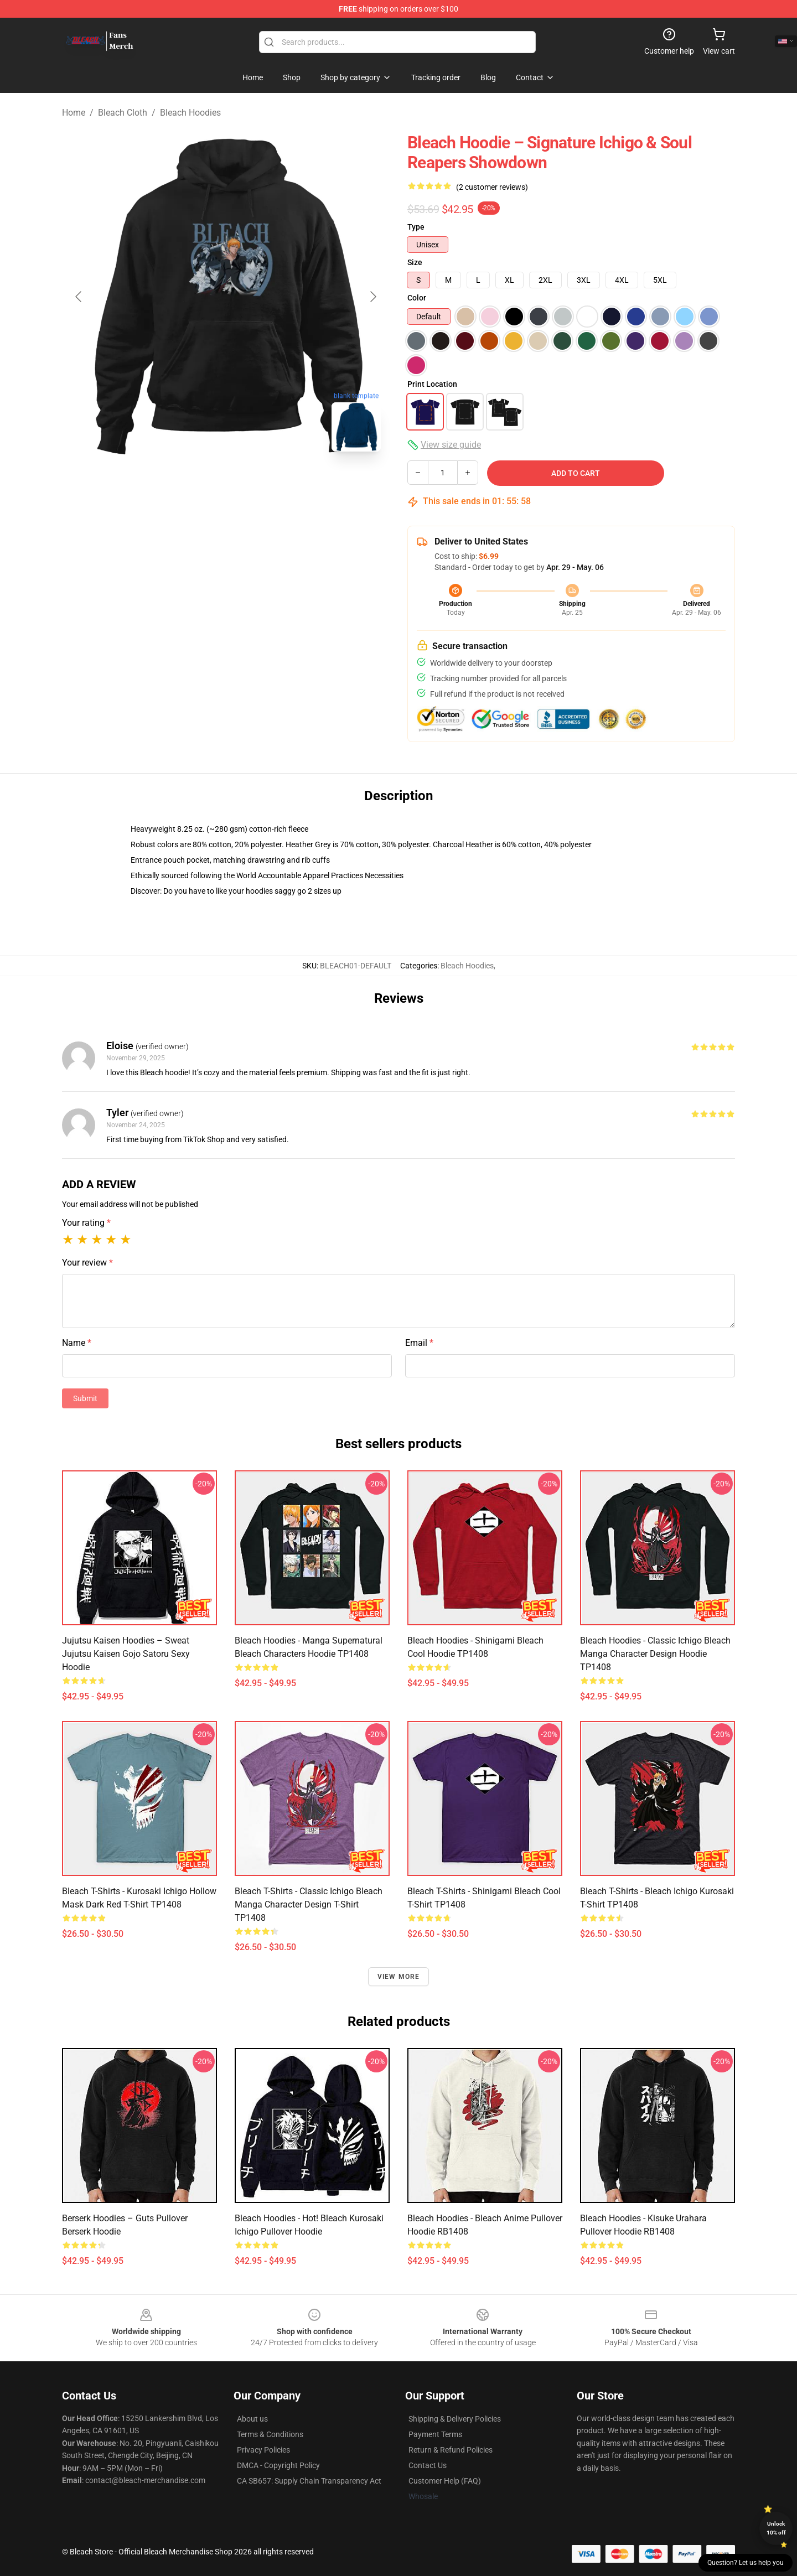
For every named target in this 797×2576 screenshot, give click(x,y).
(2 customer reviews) (492, 187)
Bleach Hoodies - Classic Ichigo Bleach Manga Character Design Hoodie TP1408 (655, 1653)
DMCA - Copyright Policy (278, 2465)
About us (252, 2418)
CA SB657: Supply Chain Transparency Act (309, 2480)
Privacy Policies (263, 2449)
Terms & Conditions (270, 2434)
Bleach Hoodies (190, 112)
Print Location (432, 384)
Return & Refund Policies (450, 2449)
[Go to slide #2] (254, 485)
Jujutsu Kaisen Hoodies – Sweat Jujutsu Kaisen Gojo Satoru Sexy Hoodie (126, 1653)
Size (414, 262)
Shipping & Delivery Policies (454, 2418)
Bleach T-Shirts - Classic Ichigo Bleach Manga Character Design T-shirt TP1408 (308, 1904)
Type (416, 226)
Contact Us (427, 2465)
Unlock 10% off (776, 2528)
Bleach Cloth (122, 112)
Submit (85, 1398)
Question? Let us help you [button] (745, 2563)
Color (416, 297)
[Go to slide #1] (197, 485)
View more (398, 1977)
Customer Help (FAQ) (444, 2480)
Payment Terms (435, 2434)
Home (73, 112)
